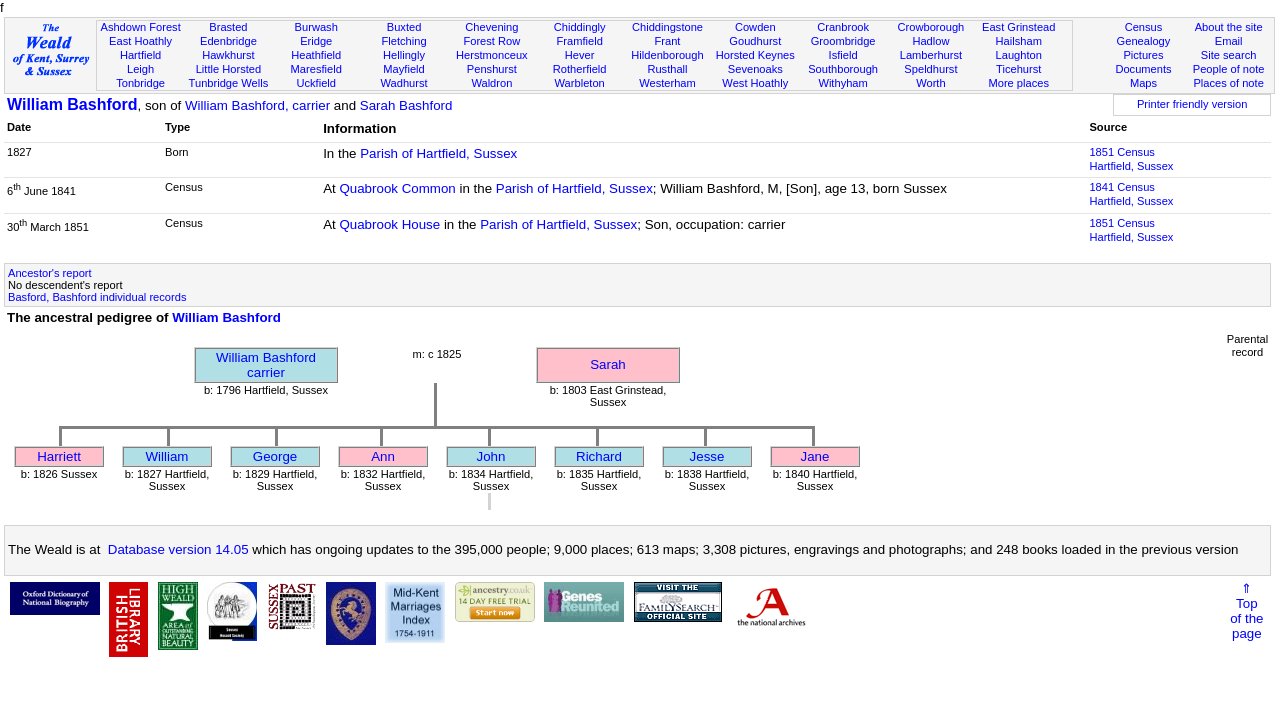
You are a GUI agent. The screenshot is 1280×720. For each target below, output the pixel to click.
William (167, 456)
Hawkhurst (228, 55)
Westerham (667, 83)
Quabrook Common (397, 188)
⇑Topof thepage (1246, 611)
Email (1229, 41)
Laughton (1019, 55)
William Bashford (72, 104)
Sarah (608, 364)
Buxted (404, 27)
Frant (668, 41)
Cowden (755, 27)
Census (1144, 27)
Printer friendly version (1192, 104)
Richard (599, 456)
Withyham (842, 83)
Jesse (707, 456)
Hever (580, 55)
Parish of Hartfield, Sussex (438, 153)
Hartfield (140, 55)
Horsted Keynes (755, 55)
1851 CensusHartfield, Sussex (1131, 159)
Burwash (316, 27)
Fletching (404, 41)
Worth (930, 83)
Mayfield (403, 69)
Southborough (843, 69)
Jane (815, 456)
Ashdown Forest (140, 27)
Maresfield (316, 69)
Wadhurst (403, 83)
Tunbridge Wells (229, 83)
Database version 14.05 (178, 549)
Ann (383, 456)
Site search (1229, 55)
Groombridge (843, 41)
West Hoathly (755, 83)
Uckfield (316, 83)
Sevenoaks (755, 69)
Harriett (59, 456)
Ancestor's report (50, 273)
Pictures (1143, 55)
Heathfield (316, 55)
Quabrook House (389, 224)
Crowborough (931, 27)
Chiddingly (580, 27)
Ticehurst (1018, 69)
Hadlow (930, 41)
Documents (1143, 69)
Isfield (843, 55)
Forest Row (491, 41)
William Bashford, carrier (257, 105)
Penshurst (492, 69)
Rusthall (667, 69)
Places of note (1228, 83)
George (275, 456)
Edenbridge (228, 41)
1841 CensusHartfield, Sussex (1131, 194)
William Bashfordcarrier (266, 365)
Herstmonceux (492, 55)
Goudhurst (755, 41)
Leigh (140, 69)
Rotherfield (580, 69)
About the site (1229, 27)
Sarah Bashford (406, 105)
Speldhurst (930, 69)
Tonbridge (140, 83)
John (491, 456)
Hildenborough (667, 55)
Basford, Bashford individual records (97, 297)
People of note (1229, 69)
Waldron (491, 83)
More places (1018, 83)
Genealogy (1144, 41)
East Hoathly (140, 41)
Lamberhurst (931, 55)
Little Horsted (228, 69)
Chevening (491, 27)
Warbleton (580, 83)
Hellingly (404, 55)
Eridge (316, 41)
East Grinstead (1018, 27)
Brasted (228, 27)
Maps (1143, 83)
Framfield (580, 41)
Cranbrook (843, 27)
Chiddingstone (667, 27)
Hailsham (1019, 41)
